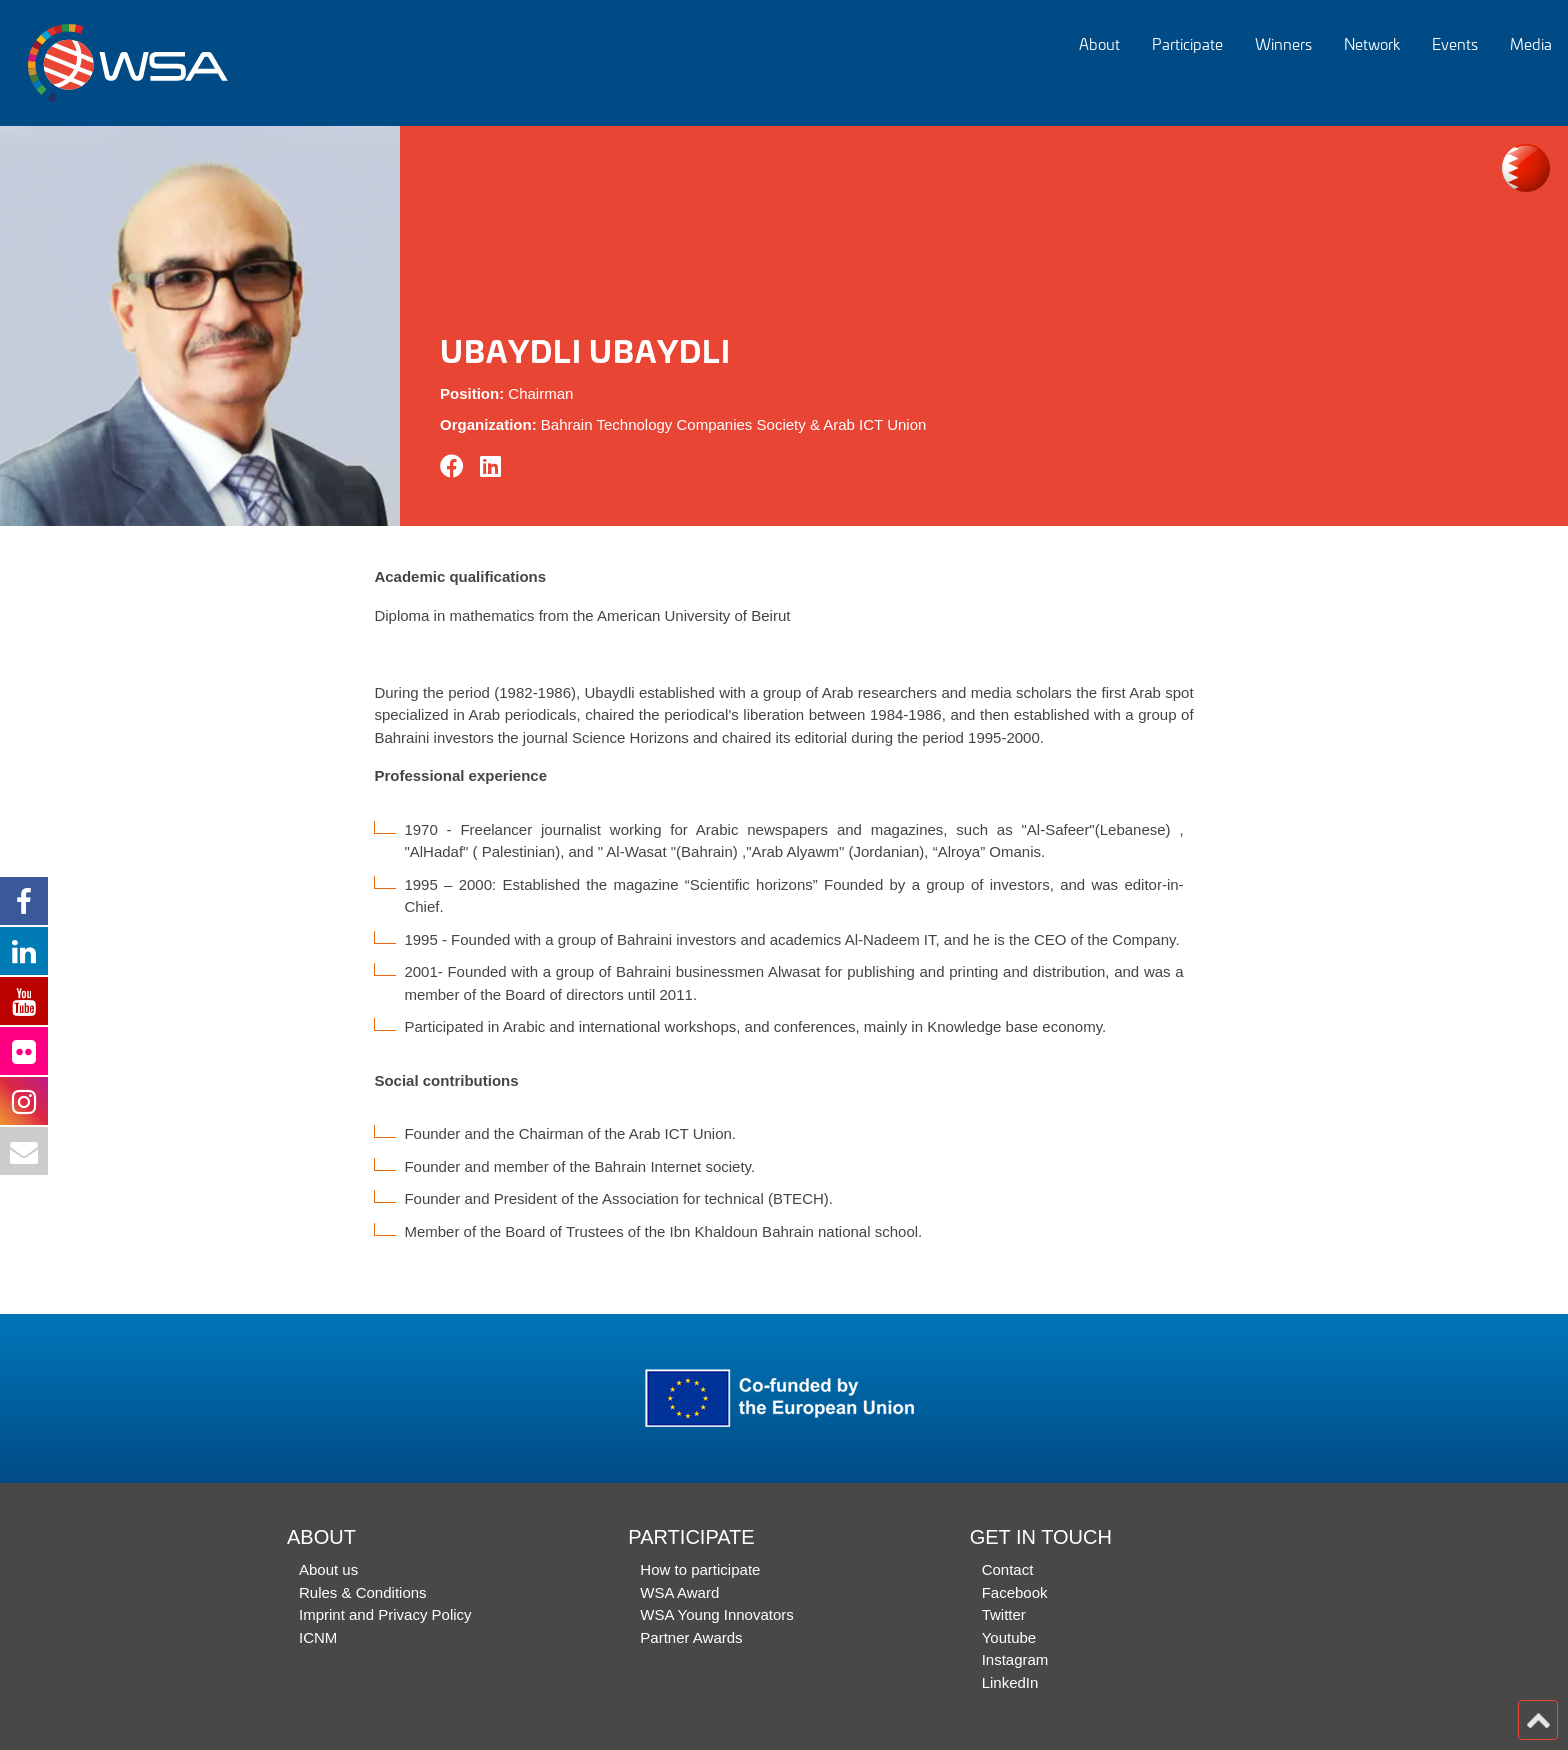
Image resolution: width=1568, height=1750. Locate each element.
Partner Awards (691, 1637)
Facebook (1015, 1592)
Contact (1008, 1569)
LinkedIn (1010, 1682)
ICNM (318, 1637)
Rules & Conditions (363, 1592)
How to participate (700, 1569)
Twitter (1004, 1614)
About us (328, 1569)
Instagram (1015, 1659)
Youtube (1009, 1637)
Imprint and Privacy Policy (385, 1614)
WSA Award (679, 1592)
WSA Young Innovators (716, 1614)
